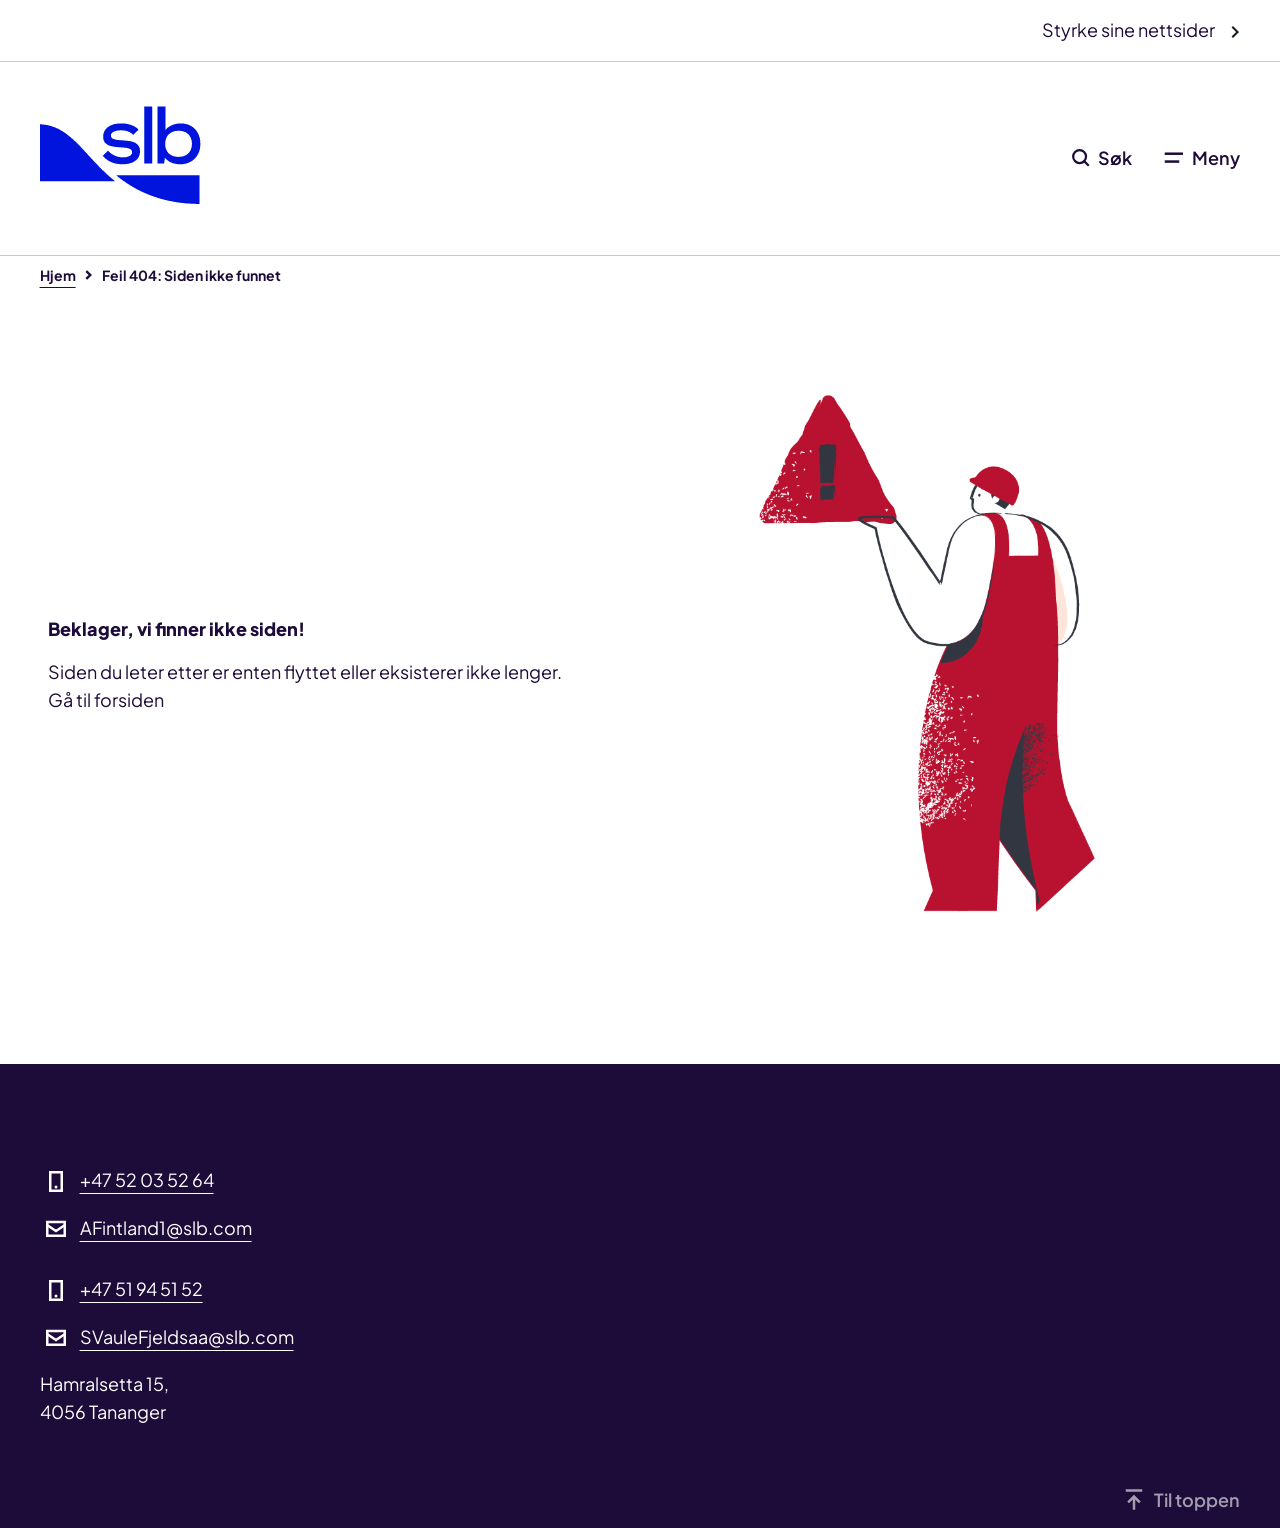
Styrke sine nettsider (1130, 29)
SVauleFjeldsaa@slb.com (187, 1336)
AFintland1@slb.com (166, 1227)
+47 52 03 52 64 (147, 1179)
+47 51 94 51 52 (141, 1288)
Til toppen (1197, 1499)
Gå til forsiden (106, 699)
